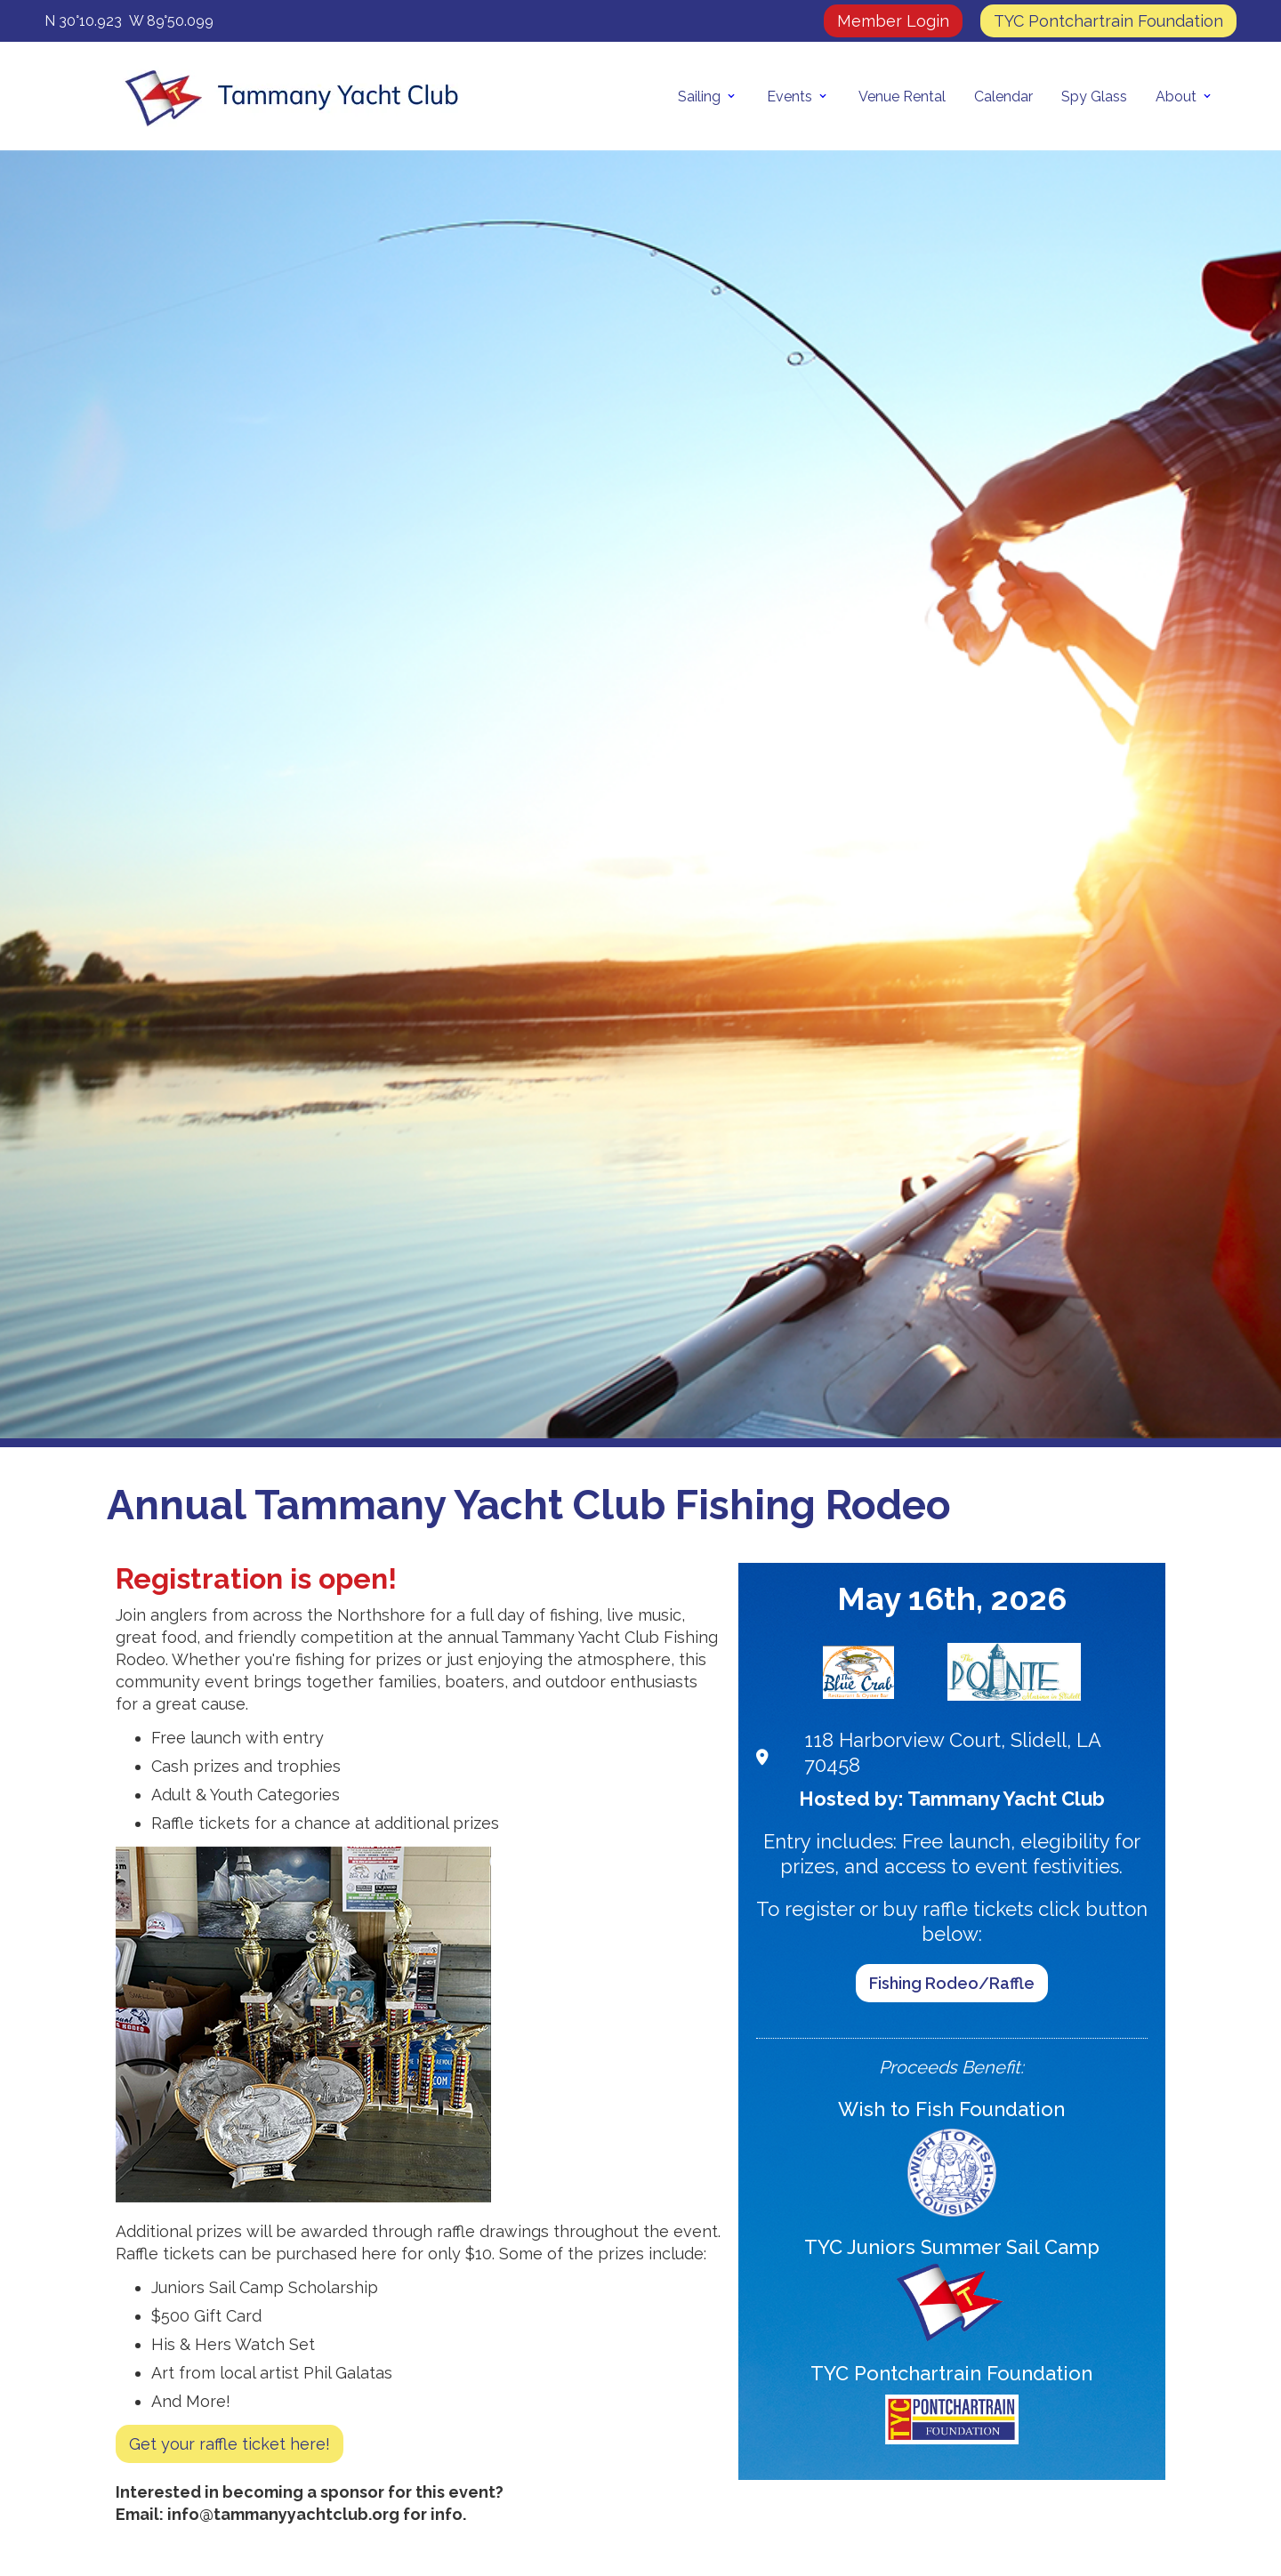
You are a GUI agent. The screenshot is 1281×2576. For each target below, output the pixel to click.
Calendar (1003, 96)
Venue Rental (902, 96)
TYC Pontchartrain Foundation (1108, 21)
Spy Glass (1094, 96)
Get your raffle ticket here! (229, 2444)
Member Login (893, 21)
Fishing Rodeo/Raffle (952, 1983)
